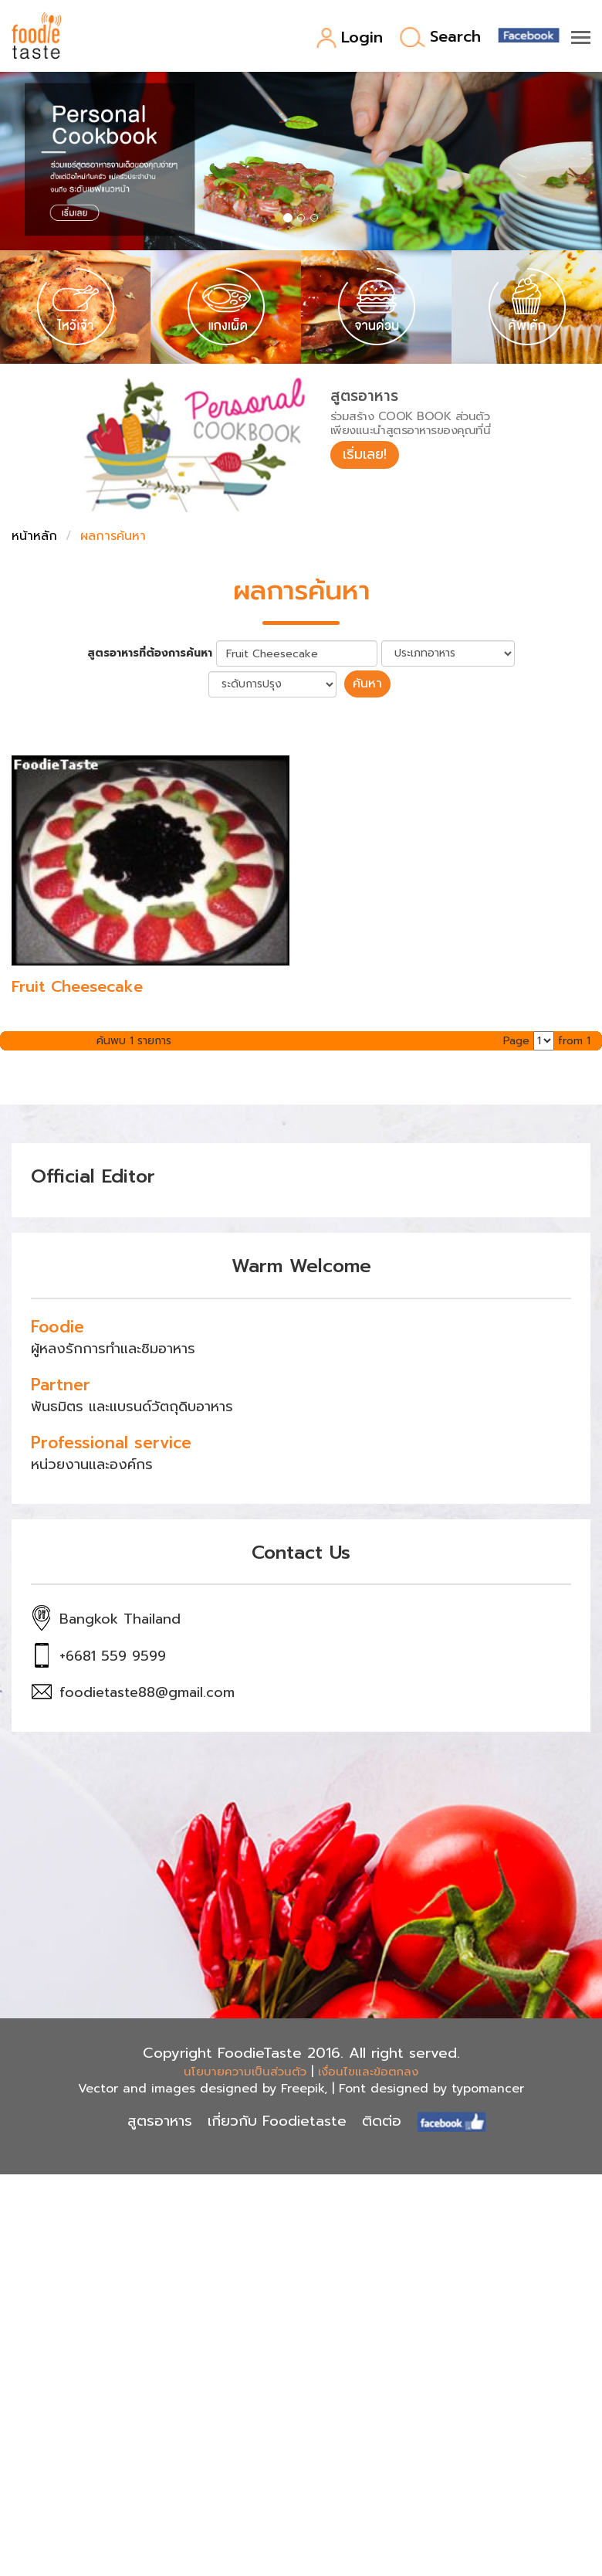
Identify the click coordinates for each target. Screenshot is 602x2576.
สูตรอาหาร (159, 2121)
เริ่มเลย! (365, 454)
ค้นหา (367, 683)
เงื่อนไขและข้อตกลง (368, 2071)
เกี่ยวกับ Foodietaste (277, 2121)
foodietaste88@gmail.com (147, 1692)
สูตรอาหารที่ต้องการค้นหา (149, 653)
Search (440, 37)
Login (349, 38)
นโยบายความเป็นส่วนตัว (245, 2071)
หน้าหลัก (34, 536)
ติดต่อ (381, 2121)
